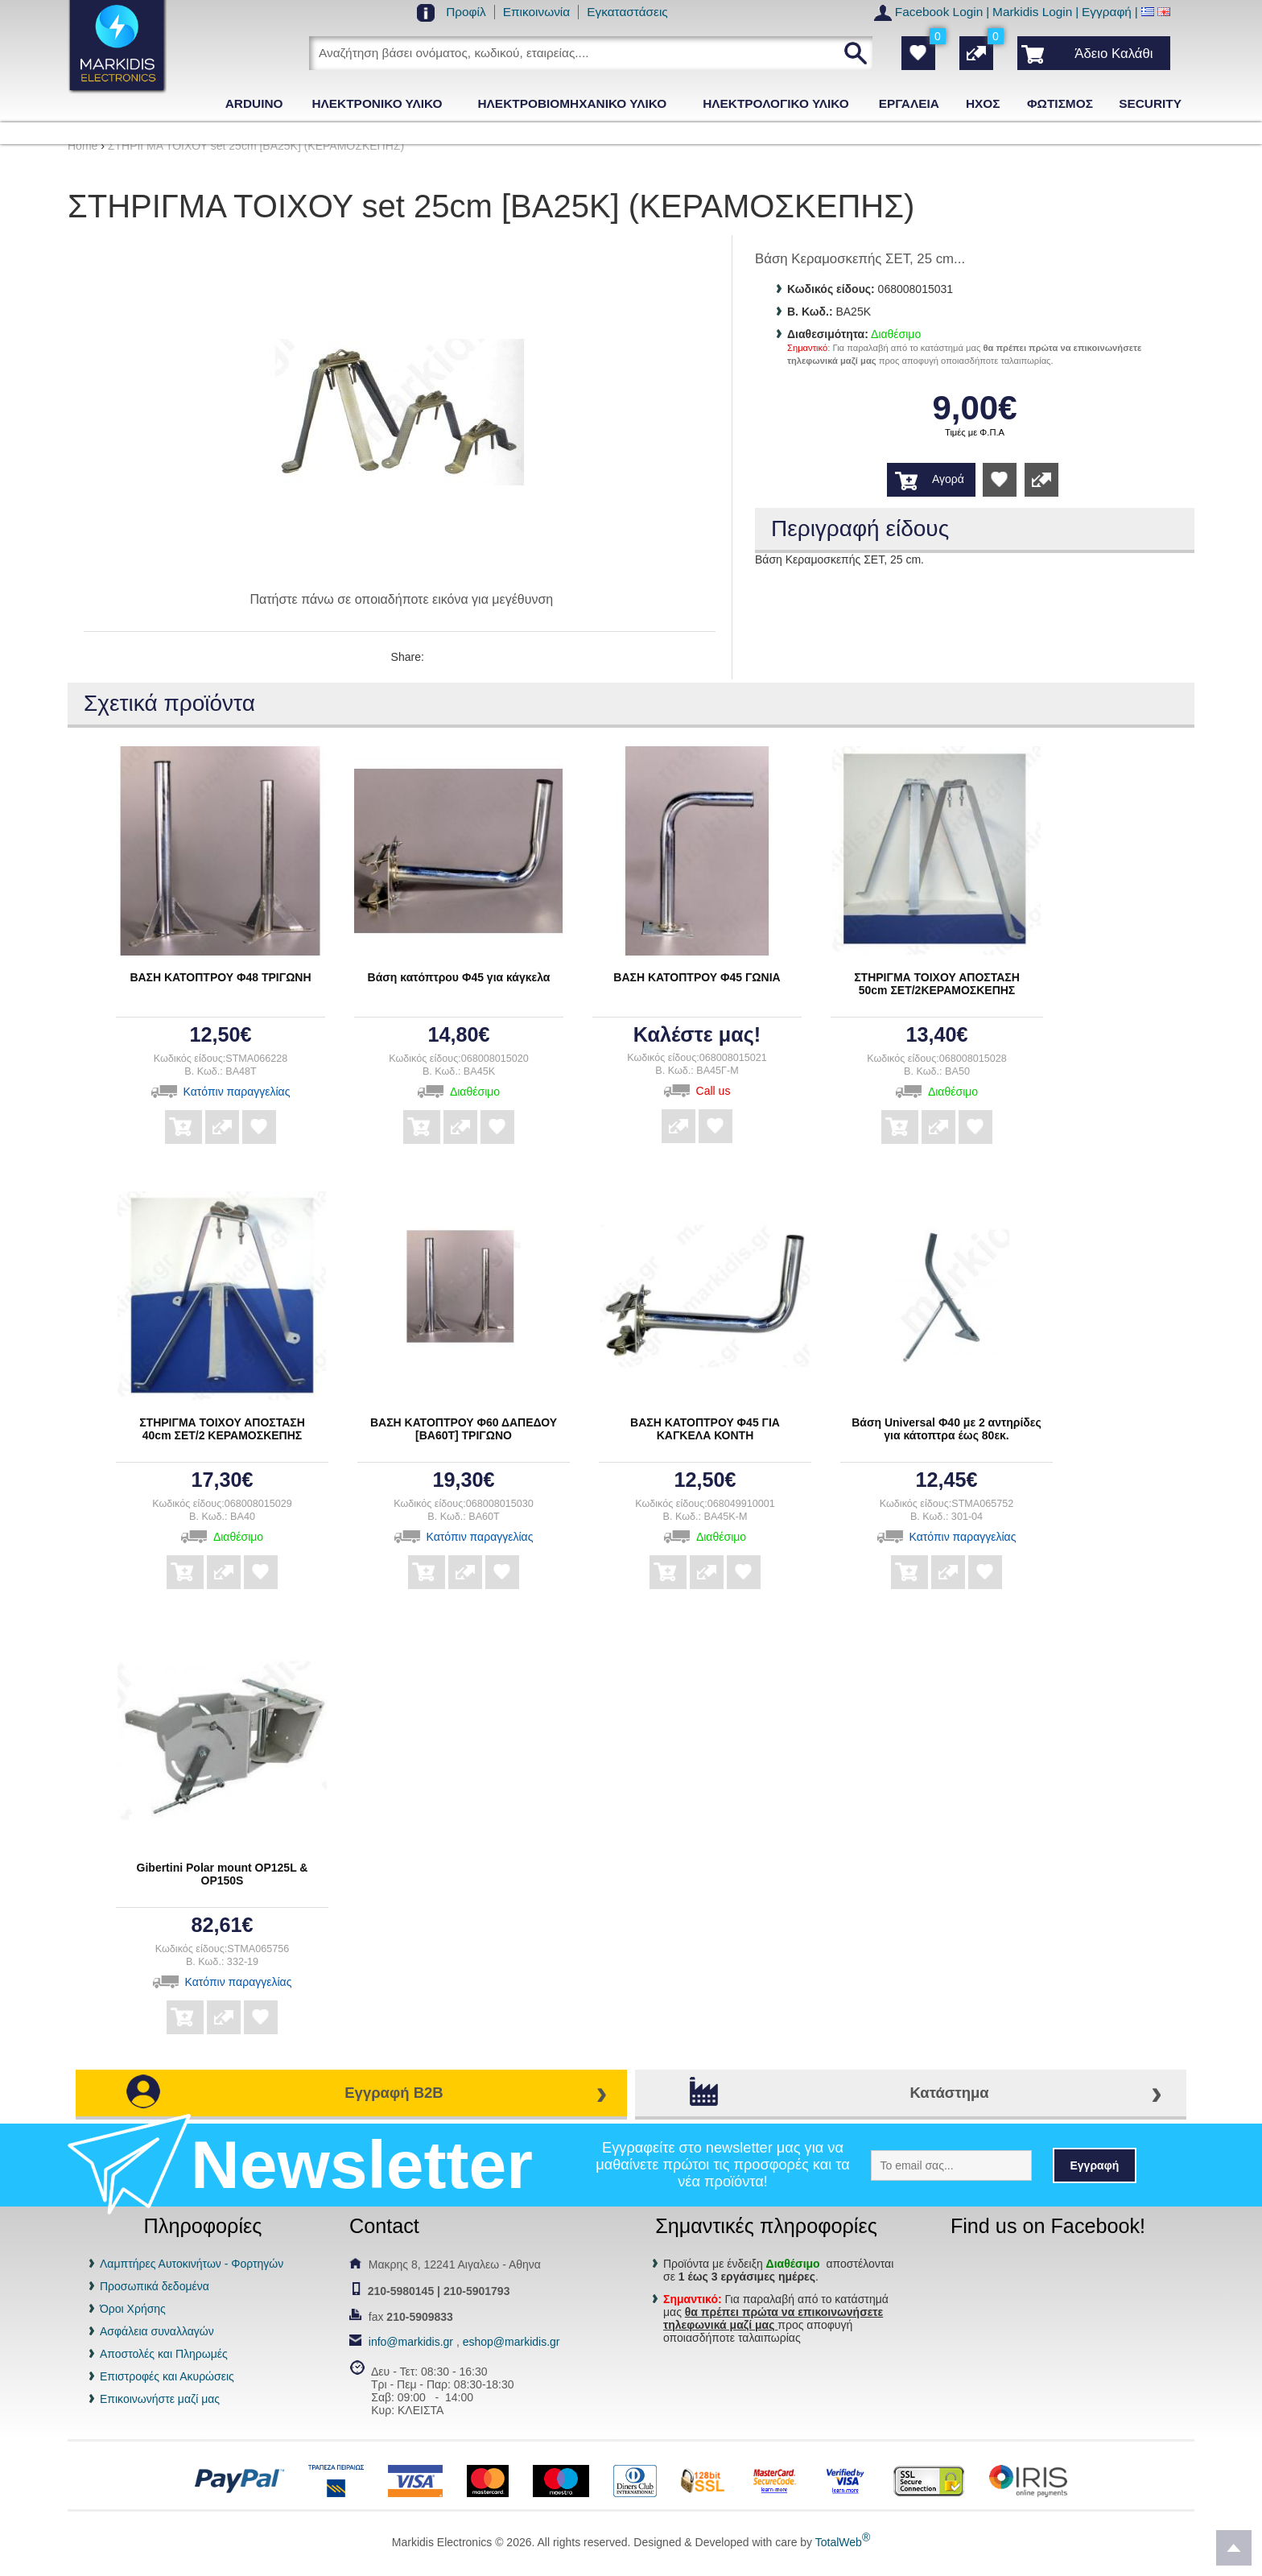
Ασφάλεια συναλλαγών (157, 2331)
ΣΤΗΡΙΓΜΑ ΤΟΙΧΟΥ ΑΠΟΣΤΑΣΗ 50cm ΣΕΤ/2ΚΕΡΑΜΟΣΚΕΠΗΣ (937, 984)
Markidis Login (1032, 12)
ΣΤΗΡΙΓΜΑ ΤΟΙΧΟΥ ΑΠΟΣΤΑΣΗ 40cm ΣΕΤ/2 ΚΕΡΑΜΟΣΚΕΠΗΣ (222, 1429)
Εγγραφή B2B (393, 2092)
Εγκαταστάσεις (627, 12)
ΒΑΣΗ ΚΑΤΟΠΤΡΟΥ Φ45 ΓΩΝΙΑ (696, 977)
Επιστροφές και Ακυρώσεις (167, 2376)
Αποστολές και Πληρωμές (164, 2353)
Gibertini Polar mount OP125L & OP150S (222, 1874)
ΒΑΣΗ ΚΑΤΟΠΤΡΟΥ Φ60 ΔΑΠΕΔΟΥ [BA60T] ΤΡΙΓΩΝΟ (463, 1429)
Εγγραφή (1107, 12)
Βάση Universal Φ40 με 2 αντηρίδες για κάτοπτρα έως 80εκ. (946, 1429)
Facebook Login (939, 12)
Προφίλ (466, 12)
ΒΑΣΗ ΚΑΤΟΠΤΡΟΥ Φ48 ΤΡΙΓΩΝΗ (220, 977)
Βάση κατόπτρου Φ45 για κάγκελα (459, 977)
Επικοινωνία (537, 12)
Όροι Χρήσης (133, 2308)
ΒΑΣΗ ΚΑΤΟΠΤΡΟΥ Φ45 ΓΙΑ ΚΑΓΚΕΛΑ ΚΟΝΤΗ (705, 1429)
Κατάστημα (948, 2092)
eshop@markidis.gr (511, 2341)
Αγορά (948, 479)
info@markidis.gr (411, 2341)
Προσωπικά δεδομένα (154, 2286)
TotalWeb (842, 2542)
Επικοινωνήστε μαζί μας (160, 2398)
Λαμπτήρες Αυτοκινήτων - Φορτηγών (191, 2263)
